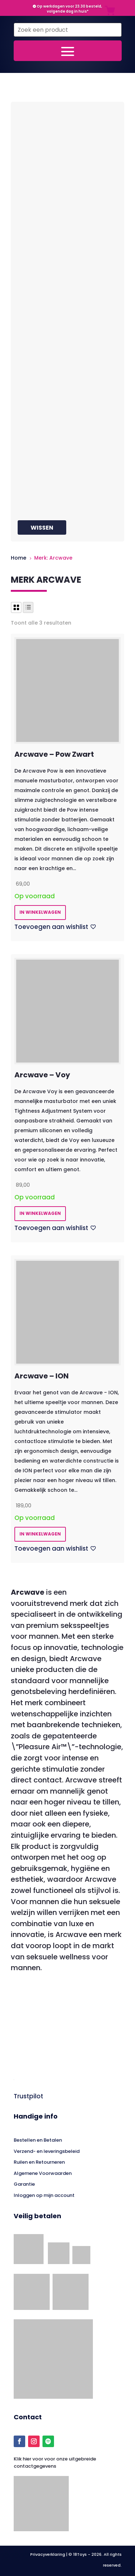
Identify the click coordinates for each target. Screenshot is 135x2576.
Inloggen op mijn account (44, 2195)
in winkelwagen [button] (40, 912)
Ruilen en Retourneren (39, 2162)
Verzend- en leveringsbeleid (47, 2151)
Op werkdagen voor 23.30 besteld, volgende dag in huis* (67, 9)
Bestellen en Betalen (38, 2140)
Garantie (24, 2184)
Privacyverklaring (48, 2554)
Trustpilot (28, 2096)
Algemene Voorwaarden (43, 2173)
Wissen (42, 528)
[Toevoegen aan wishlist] (55, 926)
